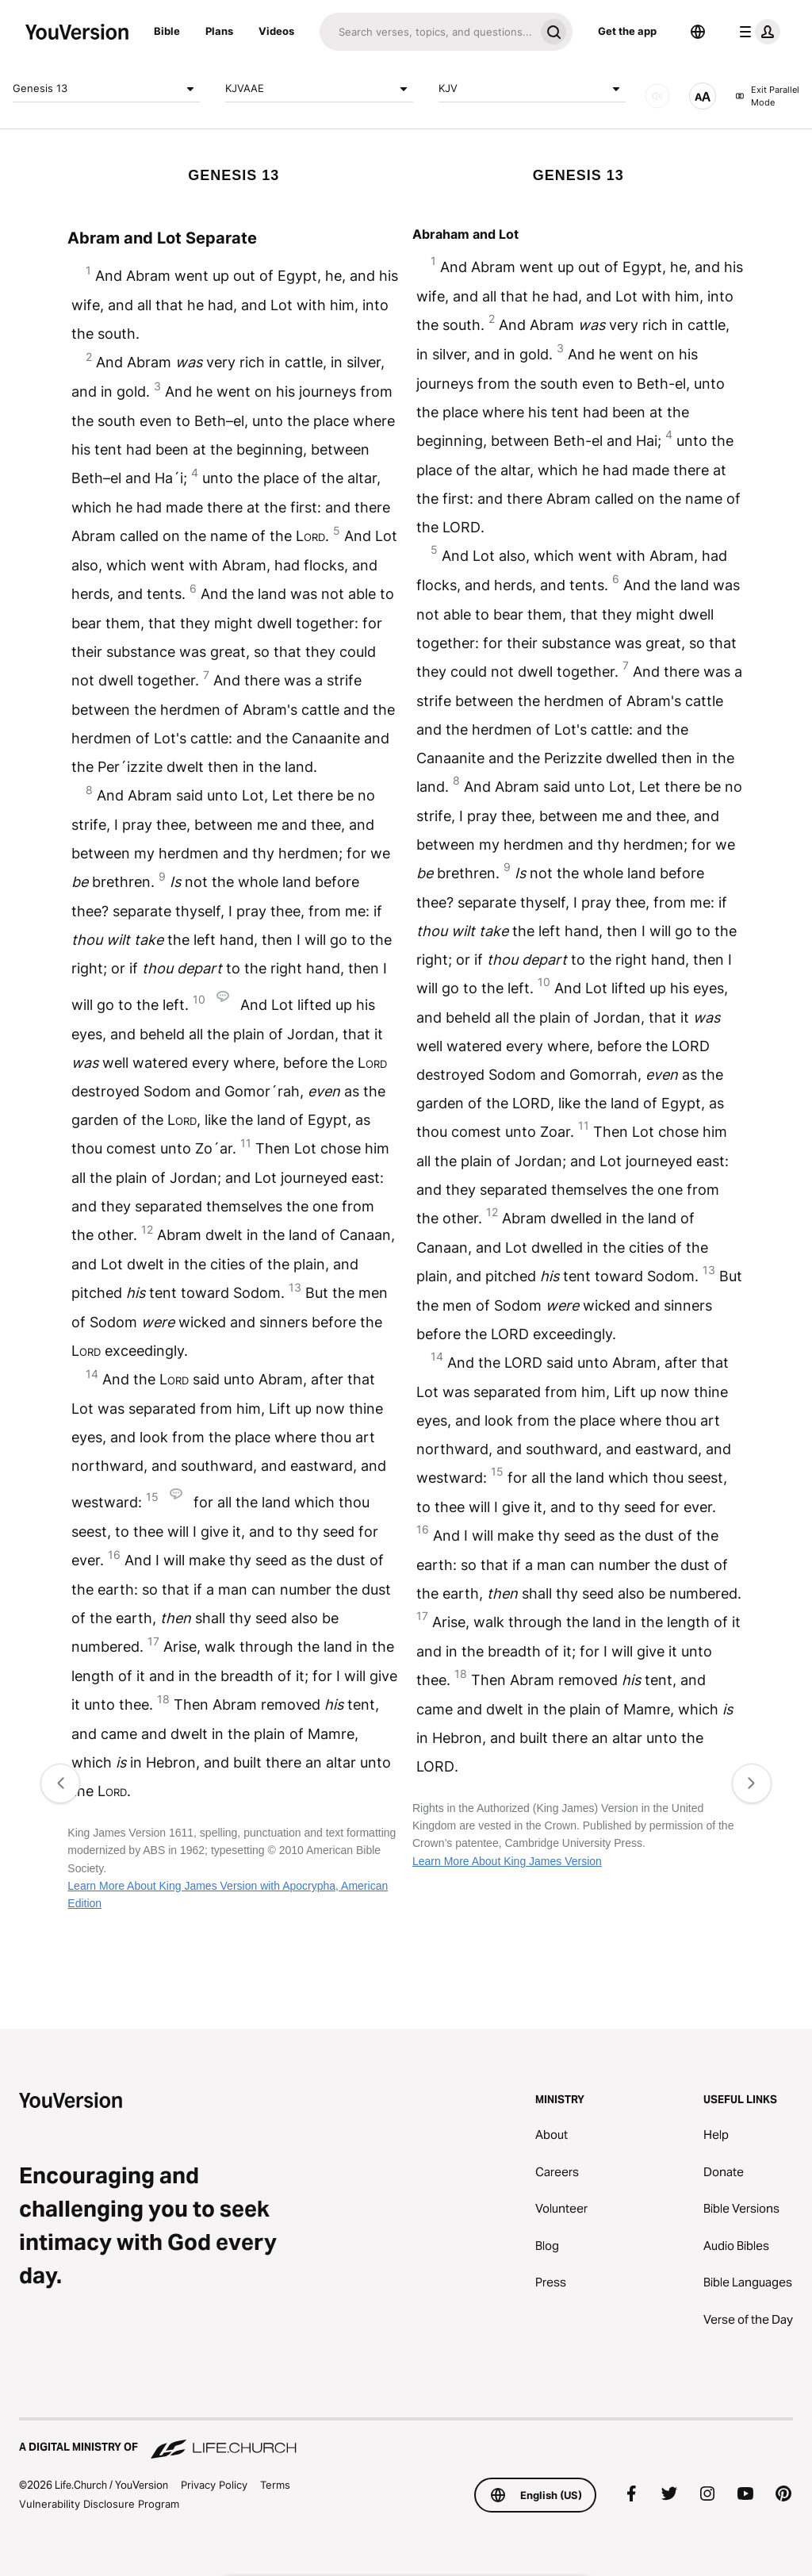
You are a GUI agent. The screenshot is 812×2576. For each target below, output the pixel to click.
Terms (275, 2484)
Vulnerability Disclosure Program (99, 2503)
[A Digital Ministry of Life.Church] (406, 2440)
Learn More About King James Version (507, 1861)
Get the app (627, 31)
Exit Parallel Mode (767, 96)
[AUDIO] (657, 96)
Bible (167, 31)
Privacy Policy (214, 2484)
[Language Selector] (698, 32)
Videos (276, 31)
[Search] (427, 31)
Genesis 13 (106, 88)
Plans (219, 31)
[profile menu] (756, 32)
